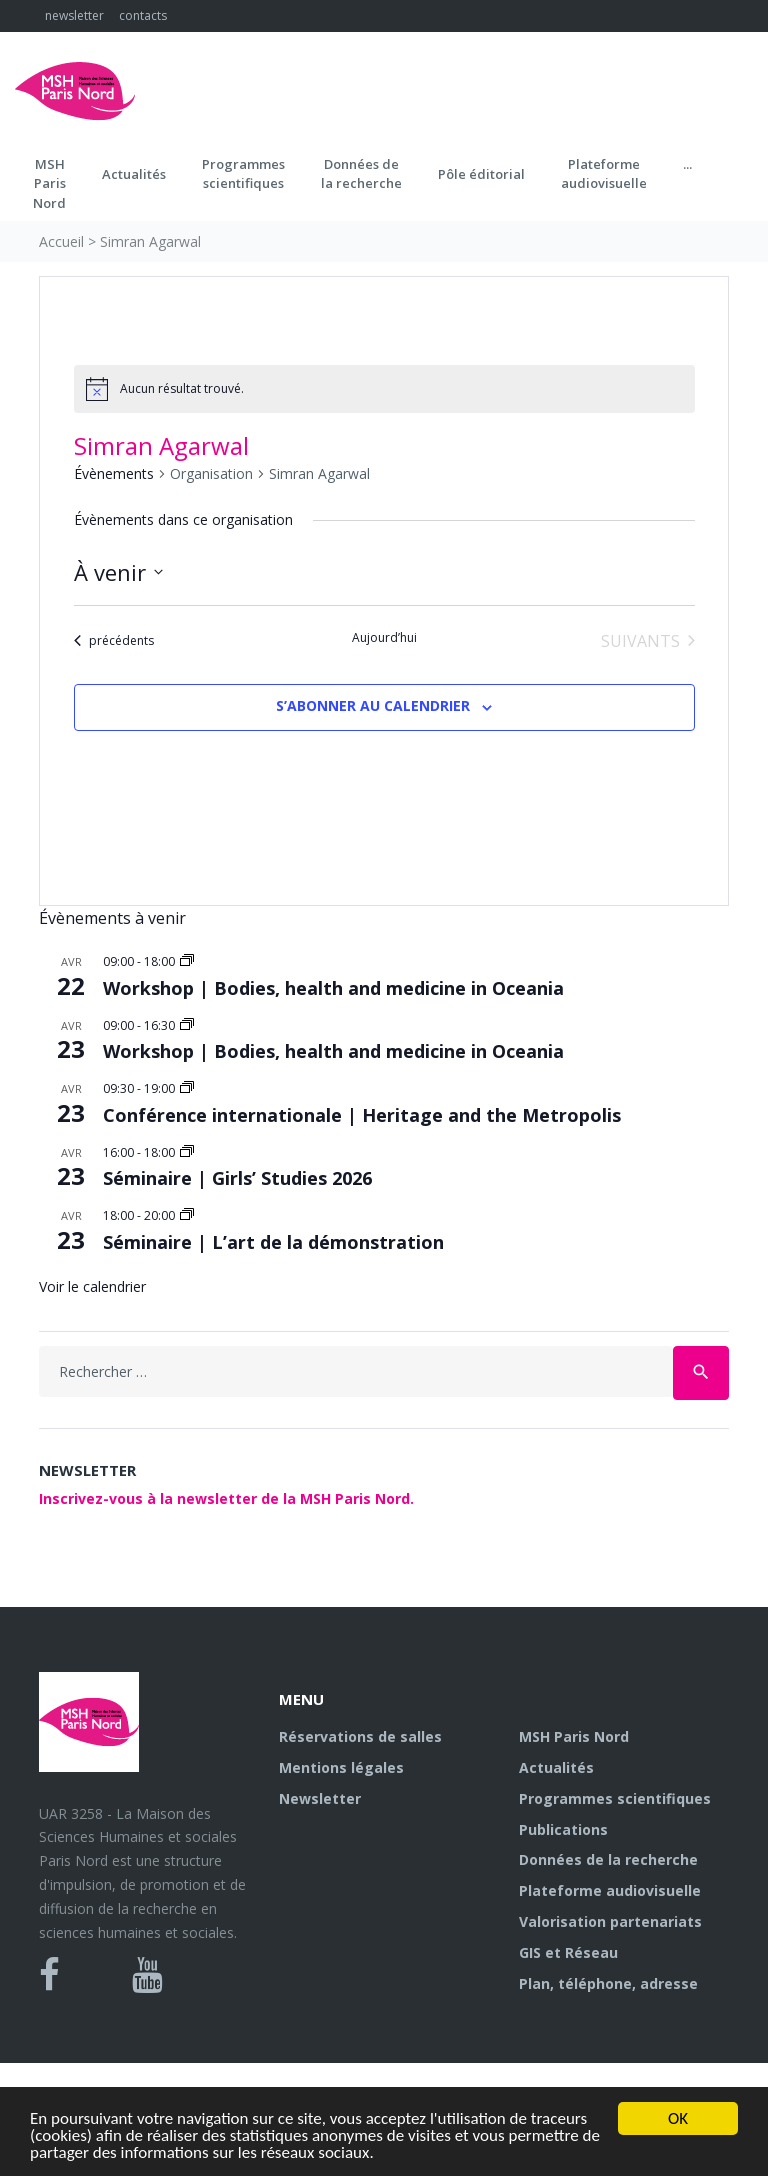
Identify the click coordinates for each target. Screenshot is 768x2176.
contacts (143, 15)
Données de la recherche (608, 1859)
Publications (563, 1829)
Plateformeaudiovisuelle (604, 174)
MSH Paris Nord (574, 1736)
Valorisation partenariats (610, 1921)
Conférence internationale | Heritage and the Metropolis (362, 1115)
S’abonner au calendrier (373, 705)
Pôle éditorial (481, 174)
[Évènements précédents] (114, 641)
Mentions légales (341, 1767)
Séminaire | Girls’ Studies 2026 (237, 1178)
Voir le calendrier (92, 1286)
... (687, 164)
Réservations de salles (360, 1736)
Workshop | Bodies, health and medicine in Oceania (333, 988)
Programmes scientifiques (243, 174)
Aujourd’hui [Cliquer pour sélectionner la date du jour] (384, 638)
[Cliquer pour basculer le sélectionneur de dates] (118, 572)
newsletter (74, 15)
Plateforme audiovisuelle (610, 1890)
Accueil (61, 241)
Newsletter (320, 1798)
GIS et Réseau (568, 1952)
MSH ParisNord (49, 183)
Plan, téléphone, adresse (608, 1983)
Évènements (114, 473)
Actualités (134, 174)
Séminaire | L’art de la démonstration (273, 1242)
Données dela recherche (361, 174)
